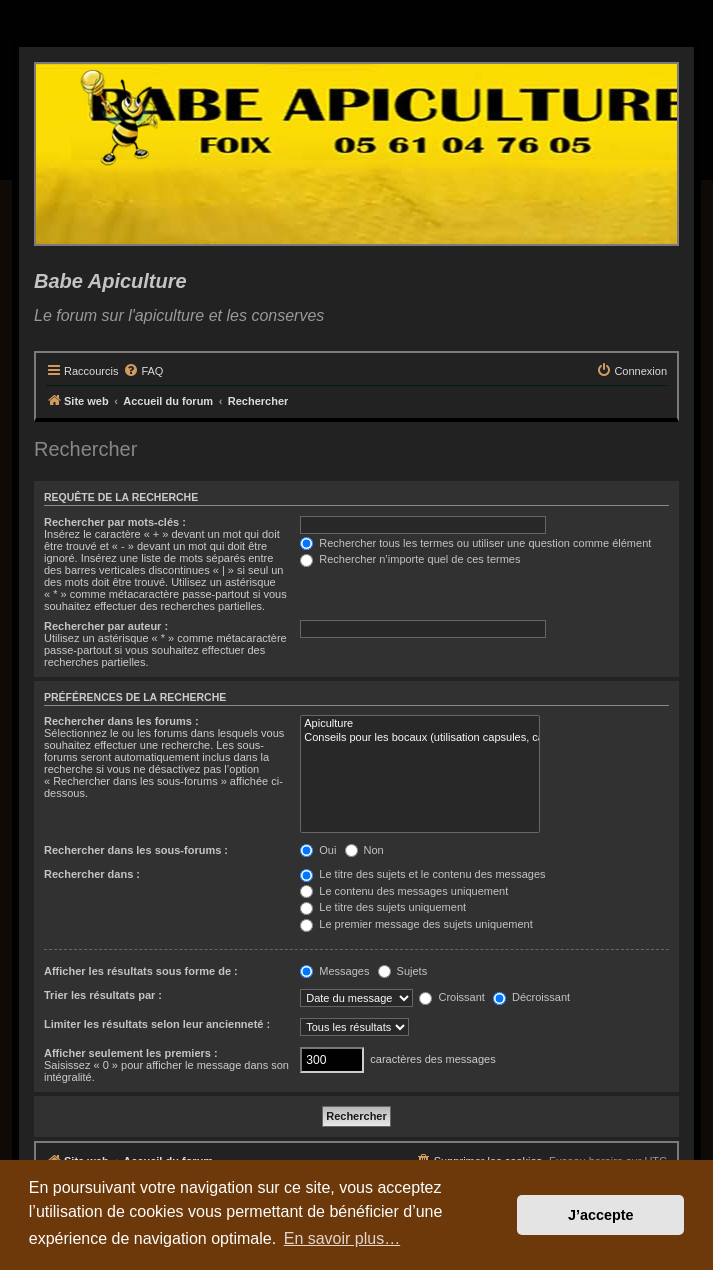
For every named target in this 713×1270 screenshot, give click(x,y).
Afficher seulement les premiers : (131, 1053)
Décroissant (531, 997)
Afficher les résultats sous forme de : (141, 971)
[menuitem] (143, 371)
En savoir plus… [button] (342, 1238)
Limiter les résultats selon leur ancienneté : (157, 1024)
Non (364, 850)
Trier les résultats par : (103, 995)
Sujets (403, 971)
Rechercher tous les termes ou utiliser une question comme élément (475, 543)
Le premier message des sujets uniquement (416, 924)
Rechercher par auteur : (106, 626)
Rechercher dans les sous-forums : (136, 850)
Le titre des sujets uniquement (383, 907)
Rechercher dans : (92, 874)
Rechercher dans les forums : (121, 721)
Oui (318, 850)
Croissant (452, 997)
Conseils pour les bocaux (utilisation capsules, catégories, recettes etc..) (420, 738)
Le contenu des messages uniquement (404, 891)
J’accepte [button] (601, 1215)
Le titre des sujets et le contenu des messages (422, 874)
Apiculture (420, 724)
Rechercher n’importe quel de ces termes (410, 559)
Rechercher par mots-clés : (115, 522)
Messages (334, 971)
